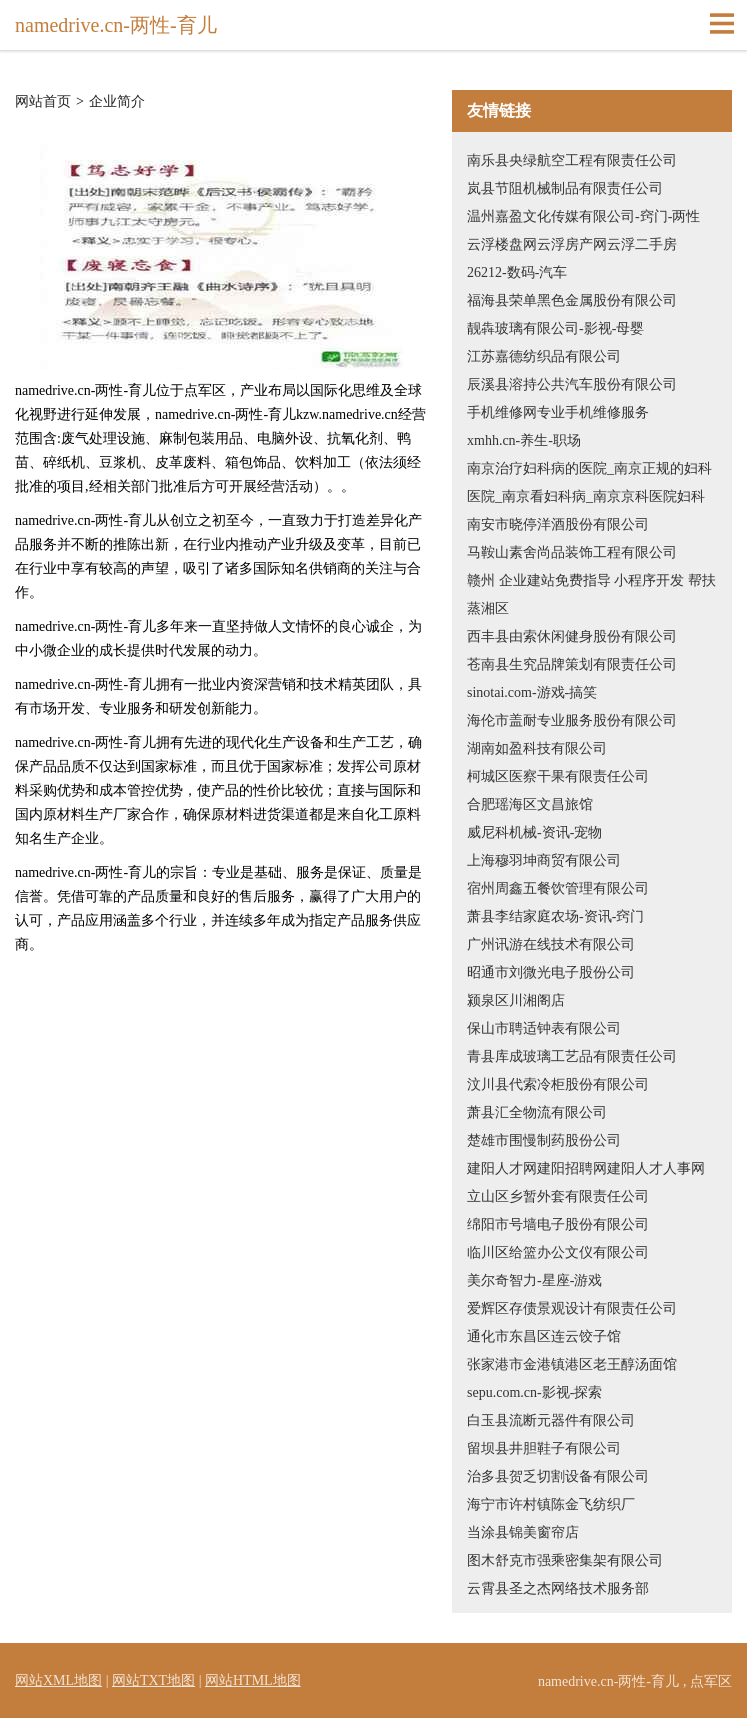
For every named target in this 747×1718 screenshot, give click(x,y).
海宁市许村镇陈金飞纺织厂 (551, 1504)
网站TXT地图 (153, 1680)
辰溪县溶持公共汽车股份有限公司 (572, 384)
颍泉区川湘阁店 (516, 1000)
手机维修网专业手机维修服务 (558, 412)
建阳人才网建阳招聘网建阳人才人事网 (586, 1168)
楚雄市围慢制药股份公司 (544, 1140)
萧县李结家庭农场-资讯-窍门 (555, 916)
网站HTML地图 (253, 1680)
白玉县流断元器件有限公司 (551, 1420)
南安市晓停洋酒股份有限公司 (558, 524)
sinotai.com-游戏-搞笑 (532, 692)
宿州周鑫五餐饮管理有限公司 (558, 888)
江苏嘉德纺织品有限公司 (544, 356)
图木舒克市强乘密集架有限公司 (565, 1560)
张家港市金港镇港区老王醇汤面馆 (572, 1364)
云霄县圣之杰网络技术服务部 (558, 1588)
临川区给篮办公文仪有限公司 (558, 1252)
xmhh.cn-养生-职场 (524, 440)
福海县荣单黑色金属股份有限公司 (572, 300)
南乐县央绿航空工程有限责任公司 (572, 160)
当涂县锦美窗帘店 (523, 1532)
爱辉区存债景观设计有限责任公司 (572, 1308)
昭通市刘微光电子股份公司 (551, 972)
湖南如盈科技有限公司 (537, 748)
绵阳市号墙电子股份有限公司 (558, 1224)
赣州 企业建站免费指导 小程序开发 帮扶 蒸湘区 (591, 594)
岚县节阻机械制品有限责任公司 (565, 188)
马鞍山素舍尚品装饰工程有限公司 (572, 552)
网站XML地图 (58, 1680)
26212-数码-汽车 (517, 272)
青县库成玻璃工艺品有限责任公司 (572, 1056)
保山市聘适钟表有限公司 (544, 1028)
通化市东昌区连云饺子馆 (544, 1336)
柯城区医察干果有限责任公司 (558, 776)
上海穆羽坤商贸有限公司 (544, 860)
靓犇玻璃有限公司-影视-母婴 (555, 328)
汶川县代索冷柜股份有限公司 (558, 1084)
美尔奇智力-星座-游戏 (534, 1280)
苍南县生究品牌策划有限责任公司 (572, 664)
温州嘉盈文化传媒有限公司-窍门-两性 (583, 216)
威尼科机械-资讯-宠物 (534, 832)
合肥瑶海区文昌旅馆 (530, 804)
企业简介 (117, 102)
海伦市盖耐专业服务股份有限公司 (572, 720)
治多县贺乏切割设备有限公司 (558, 1476)
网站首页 (43, 102)
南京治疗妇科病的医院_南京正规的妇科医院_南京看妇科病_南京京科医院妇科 (589, 482)
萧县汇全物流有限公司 (537, 1112)
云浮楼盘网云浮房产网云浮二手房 (572, 244)
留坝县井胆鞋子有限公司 (544, 1448)
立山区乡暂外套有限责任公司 (558, 1196)
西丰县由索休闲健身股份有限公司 (572, 636)
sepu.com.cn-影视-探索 (534, 1392)
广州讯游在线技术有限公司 (551, 944)
